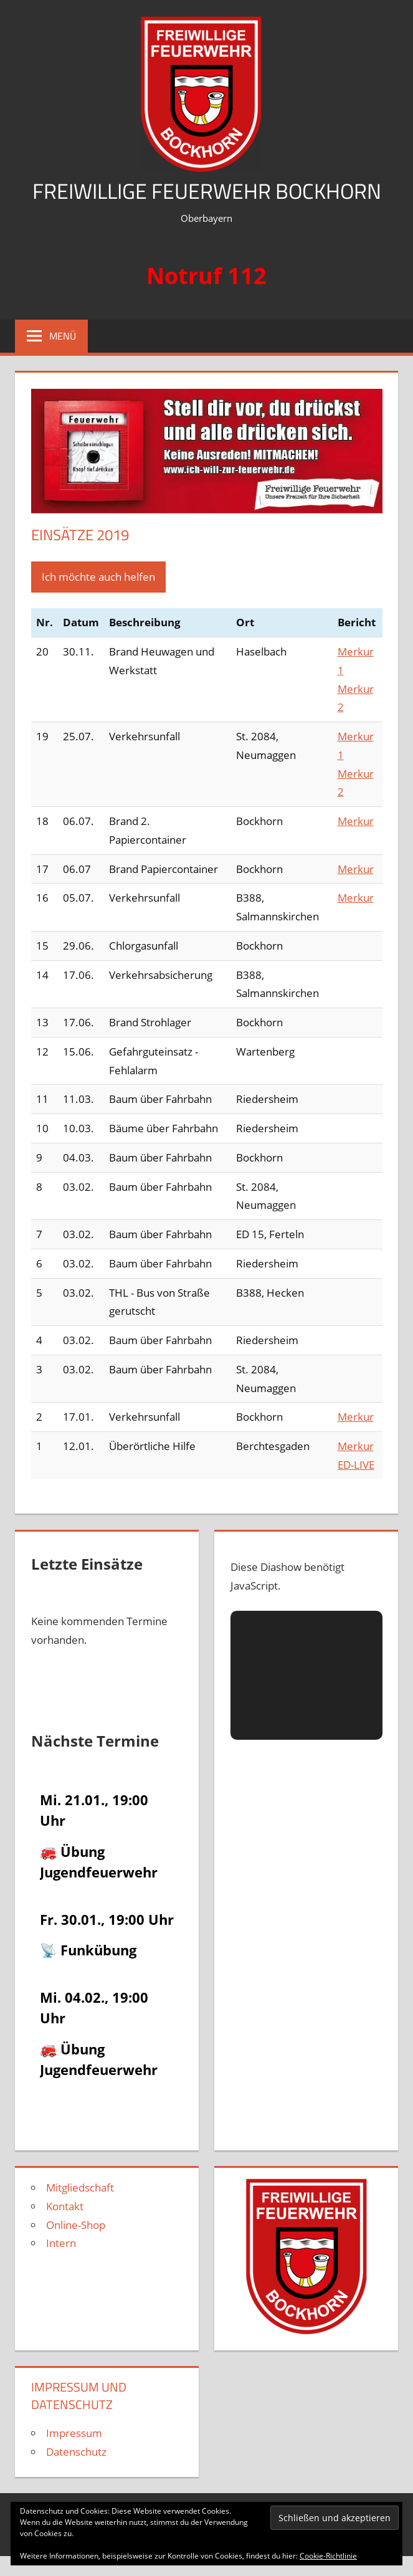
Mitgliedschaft (80, 2187)
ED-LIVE (356, 1464)
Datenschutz (76, 2452)
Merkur (356, 821)
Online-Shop (75, 2225)
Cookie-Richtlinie (328, 2555)
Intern (61, 2243)
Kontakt (64, 2206)
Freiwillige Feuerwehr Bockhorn (207, 190)
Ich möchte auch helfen (98, 577)
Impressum (74, 2433)
